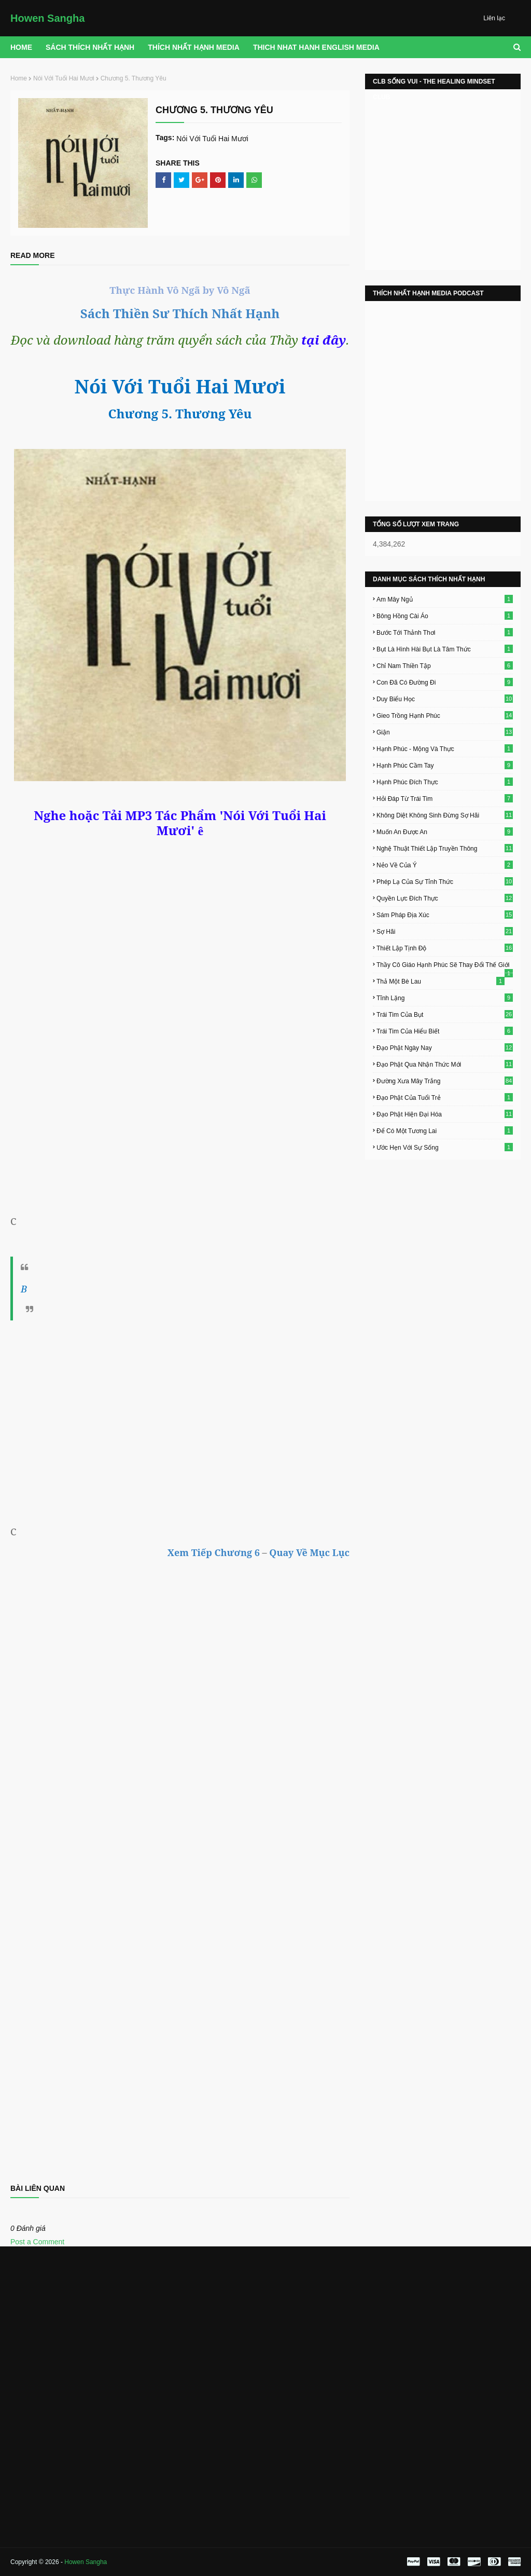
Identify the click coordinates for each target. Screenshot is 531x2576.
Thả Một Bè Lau (440, 981)
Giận (444, 732)
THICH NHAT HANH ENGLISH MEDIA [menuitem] (316, 47)
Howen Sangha (47, 18)
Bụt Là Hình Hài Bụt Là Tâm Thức (444, 649)
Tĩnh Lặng (444, 997)
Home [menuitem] (21, 47)
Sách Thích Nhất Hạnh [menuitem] (90, 47)
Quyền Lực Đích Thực (444, 898)
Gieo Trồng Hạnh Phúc (444, 715)
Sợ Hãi (444, 931)
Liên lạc (494, 18)
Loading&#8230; (180, 1981)
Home (18, 78)
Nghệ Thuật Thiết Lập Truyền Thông (444, 848)
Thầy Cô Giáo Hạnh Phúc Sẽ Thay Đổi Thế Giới (444, 965)
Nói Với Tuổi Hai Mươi (63, 78)
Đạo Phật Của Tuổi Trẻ (444, 1097)
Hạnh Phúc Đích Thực (444, 782)
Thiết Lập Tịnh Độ (444, 948)
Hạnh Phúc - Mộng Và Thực (444, 748)
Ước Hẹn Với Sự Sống (444, 1147)
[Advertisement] (180, 1420)
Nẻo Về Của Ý (444, 865)
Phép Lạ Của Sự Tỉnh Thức (444, 881)
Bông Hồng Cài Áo (444, 615)
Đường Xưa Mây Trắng (444, 1080)
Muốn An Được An (444, 831)
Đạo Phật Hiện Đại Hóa (444, 1114)
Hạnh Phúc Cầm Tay (444, 765)
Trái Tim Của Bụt (444, 1014)
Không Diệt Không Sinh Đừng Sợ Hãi (444, 815)
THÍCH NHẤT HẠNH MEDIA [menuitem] (194, 47)
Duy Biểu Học (444, 698)
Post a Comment (37, 2242)
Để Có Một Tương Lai (444, 1130)
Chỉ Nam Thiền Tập (444, 665)
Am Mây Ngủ (444, 599)
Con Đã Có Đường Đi (444, 682)
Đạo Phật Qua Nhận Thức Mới (444, 1064)
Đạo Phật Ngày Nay (444, 1047)
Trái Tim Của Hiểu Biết (444, 1031)
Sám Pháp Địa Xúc (444, 914)
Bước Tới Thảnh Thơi (444, 632)
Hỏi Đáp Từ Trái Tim (444, 798)
